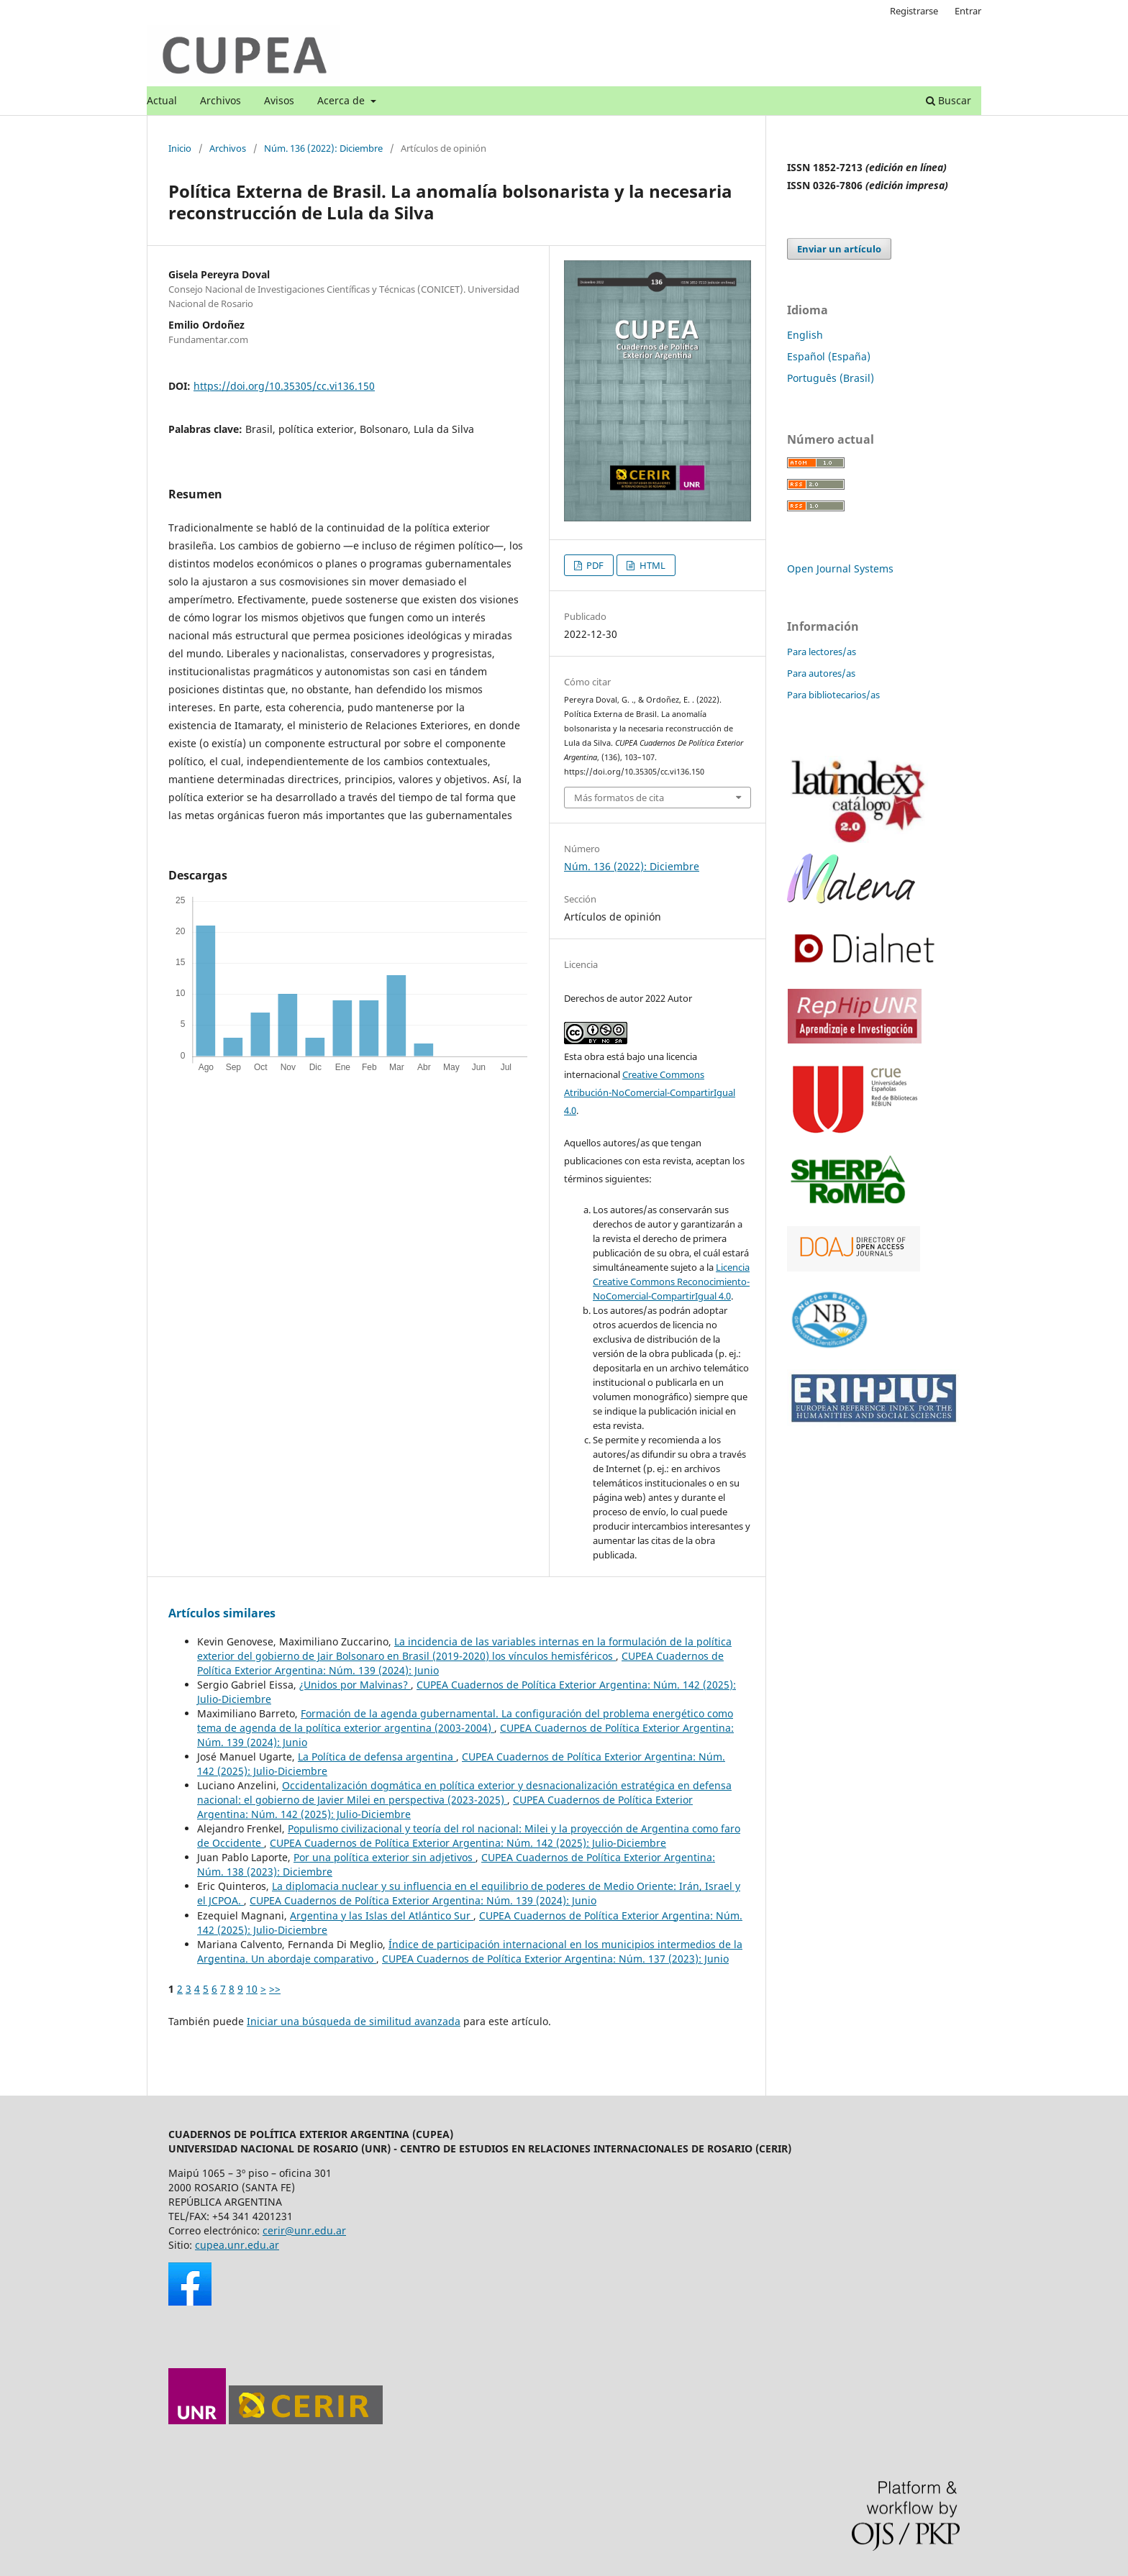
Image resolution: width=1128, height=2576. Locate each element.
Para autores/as (821, 673)
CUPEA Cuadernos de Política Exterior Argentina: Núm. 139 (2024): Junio (423, 1900)
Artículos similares (222, 1613)
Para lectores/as (821, 651)
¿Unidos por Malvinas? (355, 1684)
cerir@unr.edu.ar (304, 2230)
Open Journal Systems (840, 568)
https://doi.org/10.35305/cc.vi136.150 (284, 386)
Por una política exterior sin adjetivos (385, 1857)
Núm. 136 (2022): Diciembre (323, 148)
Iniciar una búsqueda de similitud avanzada (353, 2021)
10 (252, 1989)
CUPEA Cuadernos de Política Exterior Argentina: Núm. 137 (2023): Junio (555, 1958)
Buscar (948, 100)
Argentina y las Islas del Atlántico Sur (381, 1915)
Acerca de (342, 100)
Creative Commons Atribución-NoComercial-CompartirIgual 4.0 (649, 1092)
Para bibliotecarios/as (833, 694)
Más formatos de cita (619, 797)
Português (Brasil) (830, 378)
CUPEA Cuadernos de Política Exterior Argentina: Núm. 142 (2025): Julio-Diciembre (468, 1843)
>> (275, 1989)
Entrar (968, 10)
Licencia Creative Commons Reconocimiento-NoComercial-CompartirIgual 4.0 (671, 1281)
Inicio (179, 148)
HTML (651, 565)
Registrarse (914, 10)
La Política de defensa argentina (377, 1756)
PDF (594, 565)
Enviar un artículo (839, 248)
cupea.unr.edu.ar (237, 2245)
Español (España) (828, 356)
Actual (162, 100)
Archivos (220, 100)
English (805, 335)
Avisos (279, 100)
